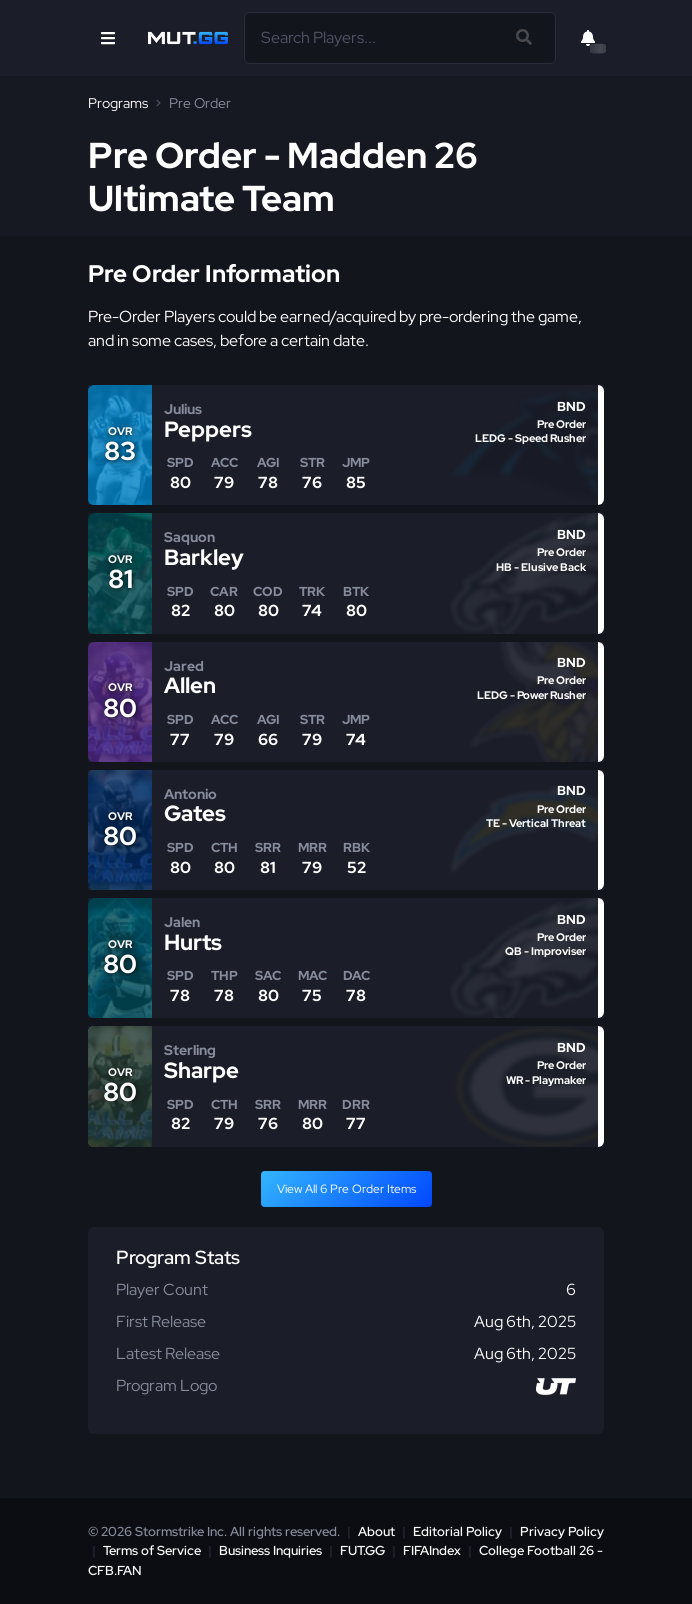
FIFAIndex (432, 1550)
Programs (118, 103)
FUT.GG (362, 1550)
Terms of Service (152, 1550)
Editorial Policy (457, 1531)
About (376, 1531)
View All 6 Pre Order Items (346, 1189)
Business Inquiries (270, 1550)
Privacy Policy (562, 1531)
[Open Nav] (108, 38)
